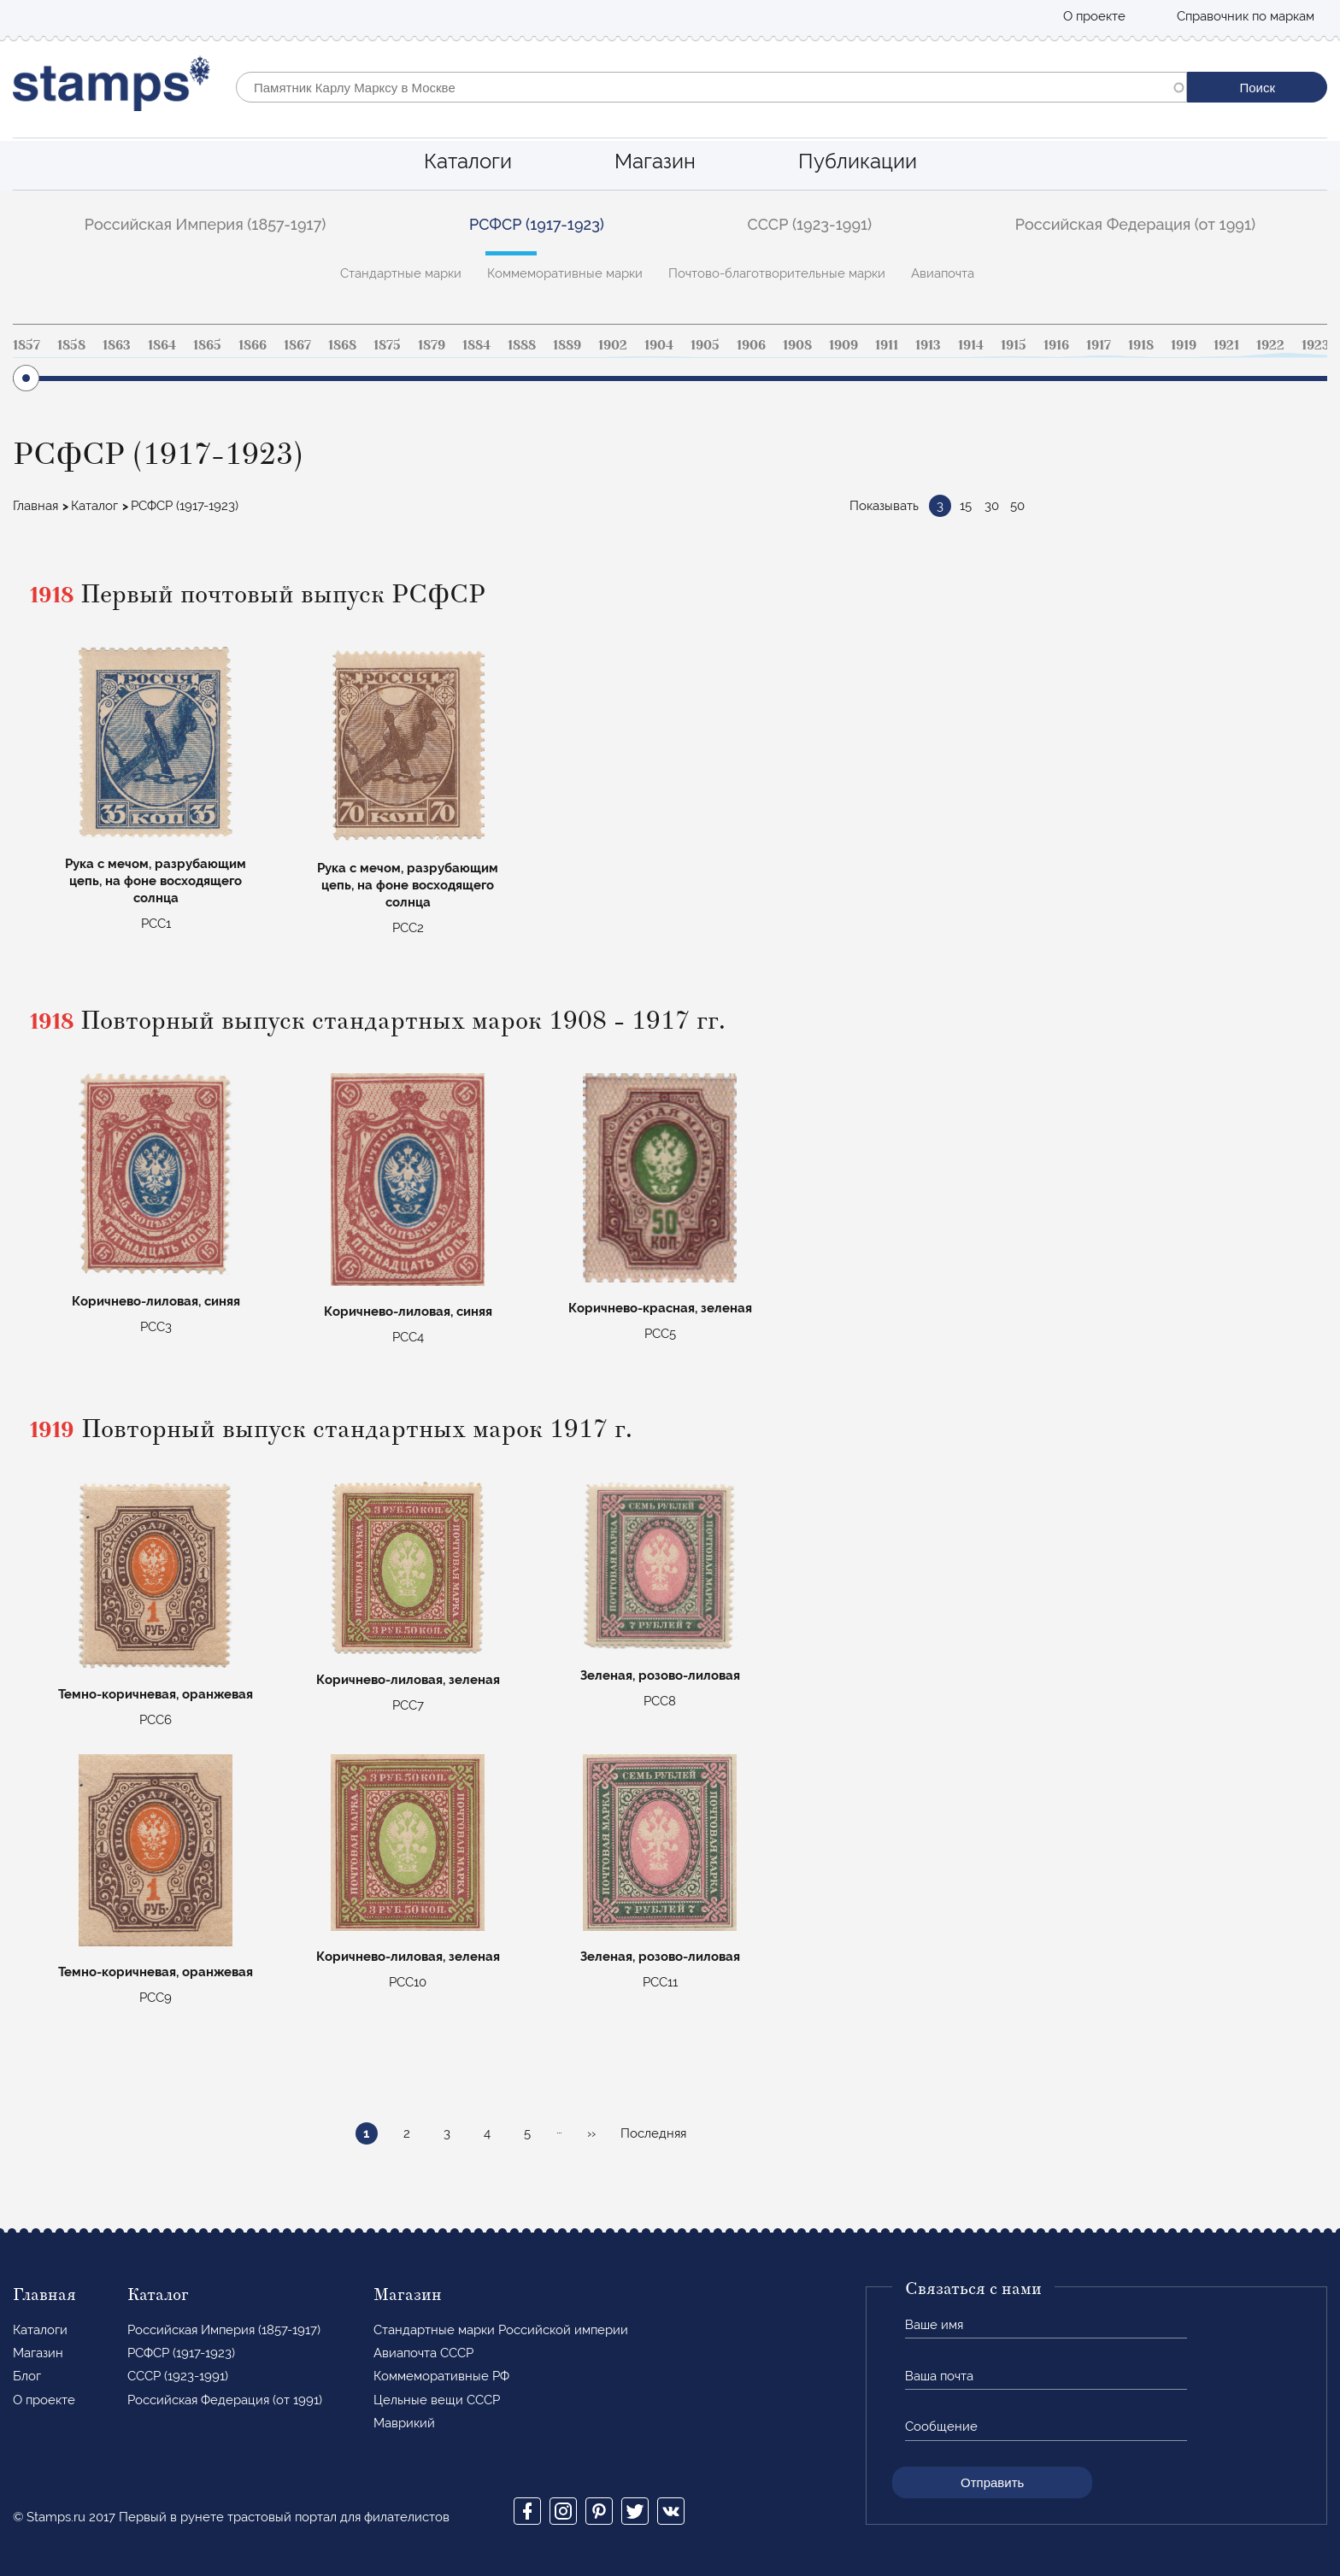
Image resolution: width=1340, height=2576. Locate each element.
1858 (71, 345)
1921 (1226, 345)
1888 (522, 345)
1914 (971, 345)
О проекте (1094, 16)
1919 (1183, 345)
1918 (1141, 345)
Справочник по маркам (1245, 16)
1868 (342, 345)
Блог (27, 2377)
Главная (35, 505)
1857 (26, 345)
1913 (928, 345)
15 (966, 505)
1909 (843, 345)
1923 (1316, 345)
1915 (1013, 345)
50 (1017, 505)
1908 (797, 345)
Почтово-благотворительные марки (776, 273)
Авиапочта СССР (423, 2353)
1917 (1098, 345)
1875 (387, 345)
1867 (297, 345)
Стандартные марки (400, 273)
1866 (252, 345)
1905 (705, 345)
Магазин (655, 161)
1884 (476, 345)
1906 (751, 345)
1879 (431, 345)
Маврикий (404, 2423)
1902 (612, 345)
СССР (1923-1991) (810, 224)
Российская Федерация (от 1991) (1135, 224)
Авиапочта (942, 273)
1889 (567, 345)
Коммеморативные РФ (441, 2377)
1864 (162, 345)
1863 (117, 345)
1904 (658, 345)
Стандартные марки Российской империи (500, 2330)
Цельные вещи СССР (436, 2400)
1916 (1056, 345)
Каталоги (468, 161)
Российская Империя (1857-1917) (205, 224)
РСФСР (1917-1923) (536, 224)
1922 (1270, 345)
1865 (207, 345)
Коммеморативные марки (565, 273)
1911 (886, 345)
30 (991, 505)
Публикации (857, 161)
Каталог (94, 505)
